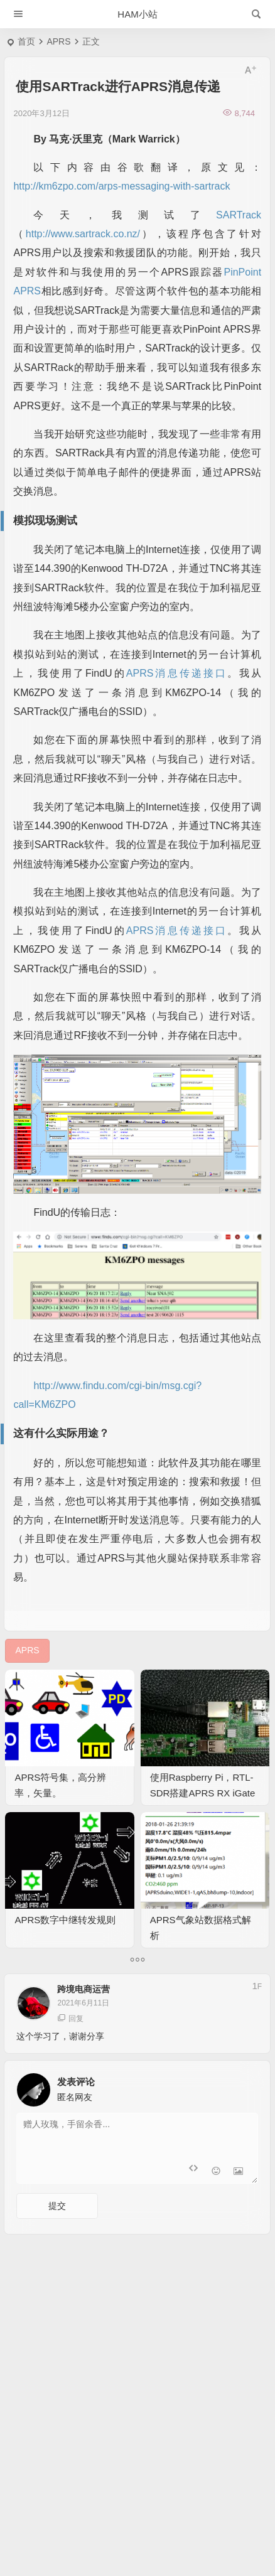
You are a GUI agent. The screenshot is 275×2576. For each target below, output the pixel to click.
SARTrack (238, 215)
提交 (57, 2206)
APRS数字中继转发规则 (65, 1919)
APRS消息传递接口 (176, 673)
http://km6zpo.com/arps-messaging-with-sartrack (121, 186)
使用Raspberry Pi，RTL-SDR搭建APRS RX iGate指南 (203, 1793)
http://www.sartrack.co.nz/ (83, 233)
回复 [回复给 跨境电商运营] (70, 2018)
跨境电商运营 (83, 1989)
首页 (26, 41)
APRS (58, 41)
